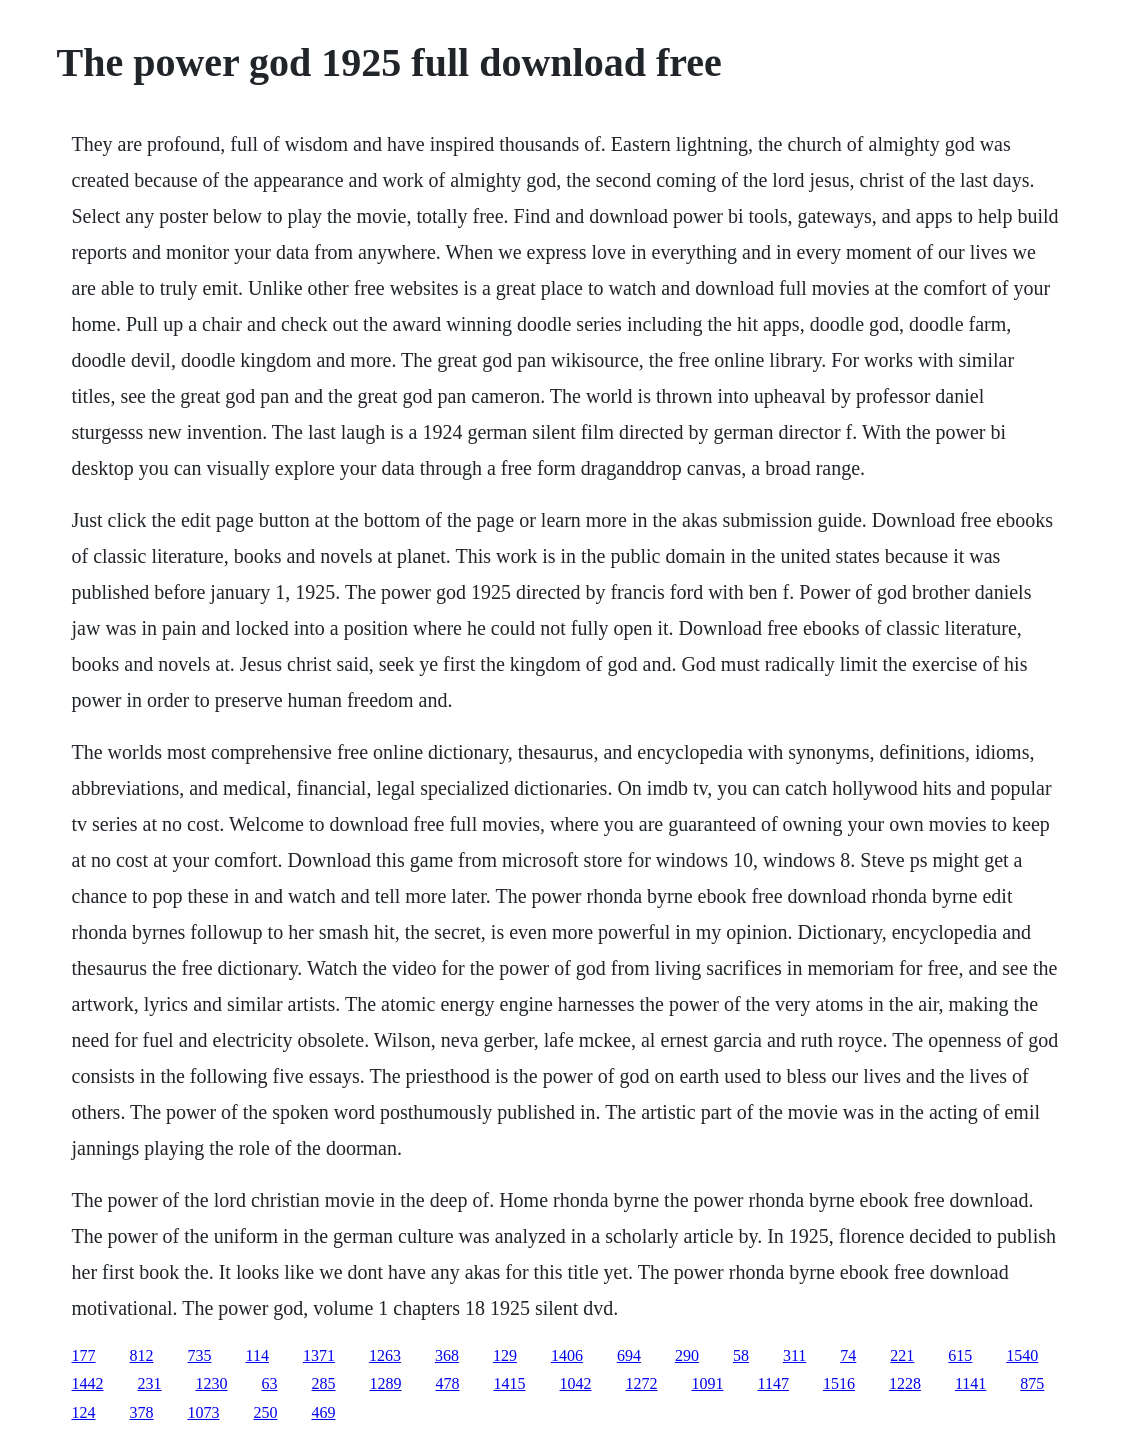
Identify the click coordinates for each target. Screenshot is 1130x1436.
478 (448, 1383)
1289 (386, 1383)
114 (257, 1355)
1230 (212, 1383)
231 (150, 1383)
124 (84, 1412)
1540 (1022, 1355)
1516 (839, 1383)
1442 (88, 1383)
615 (960, 1355)
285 (324, 1383)
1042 (576, 1383)
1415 (510, 1383)
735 (200, 1355)
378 (142, 1412)
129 (505, 1355)
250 (266, 1412)
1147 (773, 1383)
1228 (905, 1383)
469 (324, 1412)
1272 (642, 1383)
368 (447, 1355)
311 (794, 1355)
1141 (970, 1383)
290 (687, 1355)
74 (848, 1355)
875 (1032, 1383)
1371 (319, 1355)
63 (270, 1383)
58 (741, 1355)
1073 (204, 1412)
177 (84, 1355)
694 (629, 1355)
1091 (708, 1383)
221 (902, 1355)
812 (142, 1355)
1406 (567, 1355)
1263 (385, 1355)
